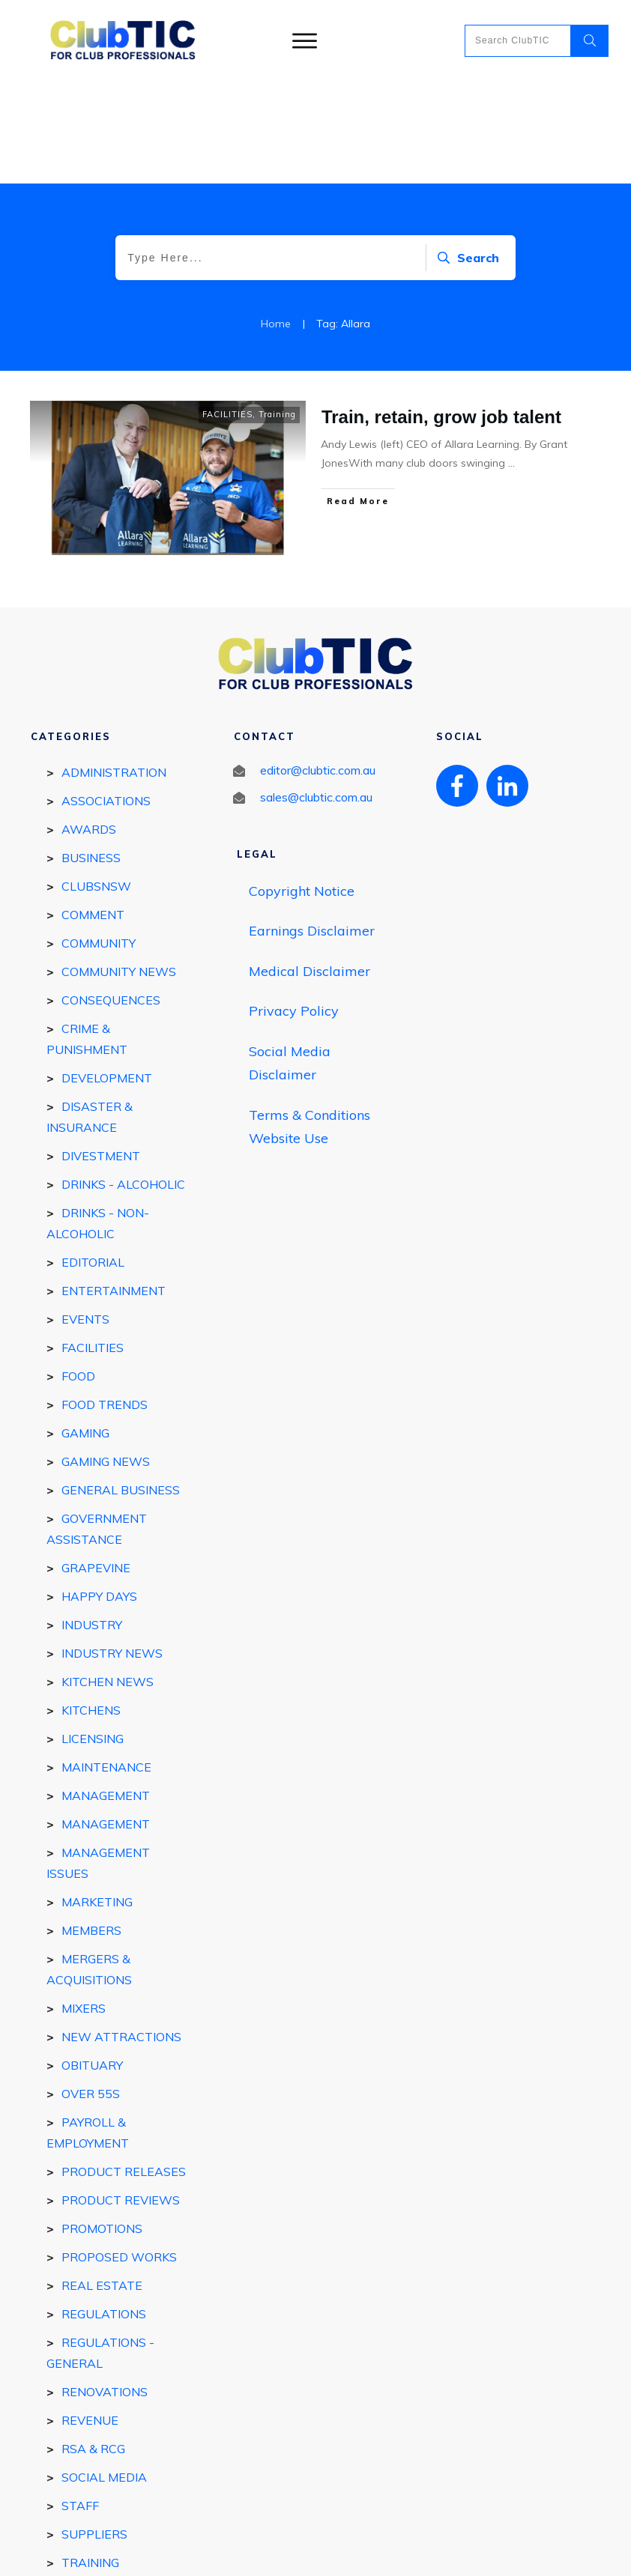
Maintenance (106, 1665)
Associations (106, 698)
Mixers (83, 1906)
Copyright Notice (301, 789)
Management (105, 1722)
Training (277, 312)
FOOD (78, 1274)
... (511, 361)
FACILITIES (227, 312)
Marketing (97, 1799)
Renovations (104, 2289)
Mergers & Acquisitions (89, 1867)
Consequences (110, 898)
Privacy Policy (294, 909)
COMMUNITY (98, 841)
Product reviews (120, 2098)
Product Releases (123, 2069)
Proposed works (119, 2155)
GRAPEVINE (95, 1465)
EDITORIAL (92, 1160)
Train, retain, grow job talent (441, 315)
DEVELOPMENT (106, 976)
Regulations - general (100, 2251)
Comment (92, 812)
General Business (120, 1388)
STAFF (80, 2403)
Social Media (104, 2375)
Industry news (112, 1551)
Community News (118, 869)
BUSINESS (91, 755)
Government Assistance (96, 1427)
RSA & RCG (93, 2346)
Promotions (101, 2126)
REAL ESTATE (101, 2183)
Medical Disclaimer (309, 869)
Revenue (89, 2318)
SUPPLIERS (94, 2432)
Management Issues (98, 1761)
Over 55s (90, 1991)
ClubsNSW (96, 784)
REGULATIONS (103, 2211)
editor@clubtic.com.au (317, 668)
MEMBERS (91, 1828)
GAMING (85, 1331)
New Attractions (121, 1934)
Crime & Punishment (86, 937)
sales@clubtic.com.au (316, 695)
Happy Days (99, 1494)
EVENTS (85, 1217)
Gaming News (105, 1359)
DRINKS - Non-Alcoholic (97, 1121)
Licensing (92, 1636)
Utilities (89, 2489)
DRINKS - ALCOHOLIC (123, 1082)
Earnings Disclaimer (312, 828)
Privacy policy (366, 2551)
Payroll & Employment (87, 2031)
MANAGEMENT (105, 1693)
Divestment (100, 1053)
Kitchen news (107, 1579)
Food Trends (104, 1302)
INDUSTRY (91, 1522)
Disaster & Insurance (89, 1015)
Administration (113, 670)
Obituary (92, 1963)
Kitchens (91, 1608)
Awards (88, 727)
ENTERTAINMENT (113, 1188)
